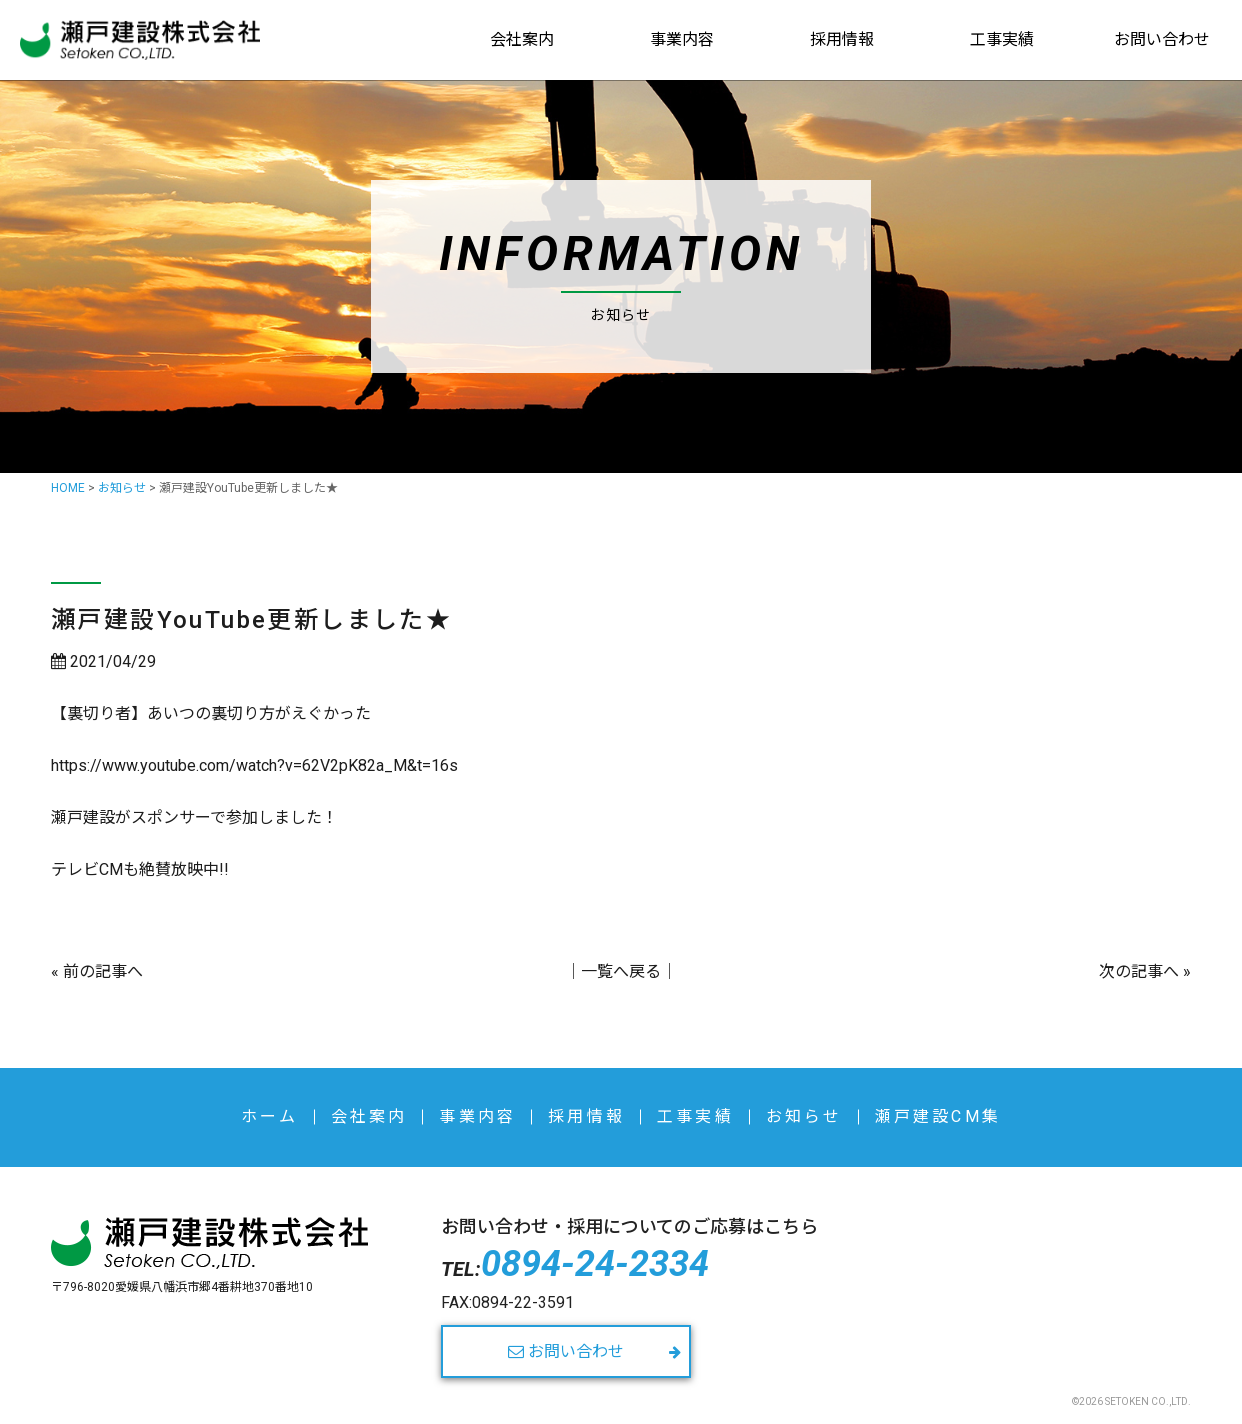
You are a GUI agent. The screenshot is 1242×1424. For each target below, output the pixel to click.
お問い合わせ (1162, 39)
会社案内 (522, 39)
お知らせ (804, 1116)
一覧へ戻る (621, 971)
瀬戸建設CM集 (938, 1116)
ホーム (270, 1116)
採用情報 (842, 39)
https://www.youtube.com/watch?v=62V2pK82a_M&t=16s (254, 765)
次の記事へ (1139, 971)
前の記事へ (103, 971)
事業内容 (682, 39)
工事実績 (1002, 39)
